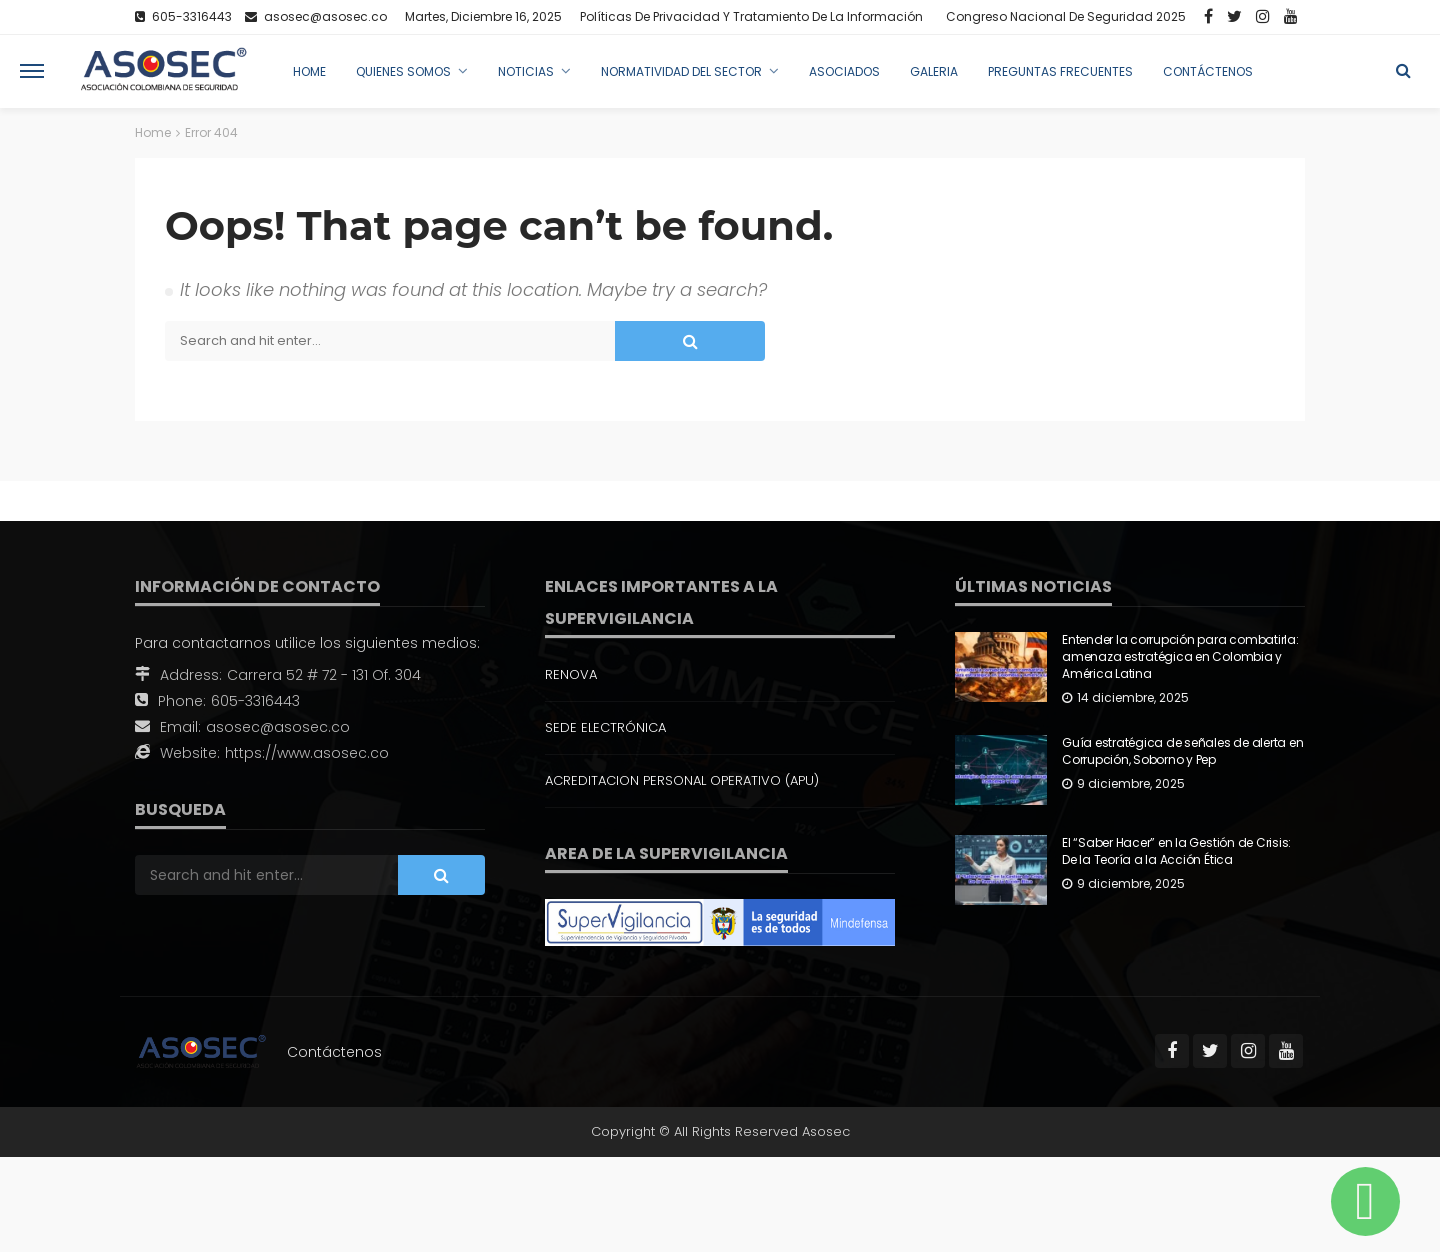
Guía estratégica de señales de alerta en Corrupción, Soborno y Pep (1182, 751)
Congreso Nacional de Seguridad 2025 (1066, 16)
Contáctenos (1208, 71)
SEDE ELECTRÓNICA (605, 727)
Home (309, 71)
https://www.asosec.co (307, 753)
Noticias (526, 71)
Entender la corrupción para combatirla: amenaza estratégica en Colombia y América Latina (1180, 657)
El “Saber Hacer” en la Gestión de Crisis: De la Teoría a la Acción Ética (1176, 851)
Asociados (844, 71)
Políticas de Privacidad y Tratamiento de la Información (751, 16)
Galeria (934, 71)
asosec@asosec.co (278, 727)
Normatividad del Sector (681, 71)
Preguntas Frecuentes (1060, 71)
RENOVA (571, 674)
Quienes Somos (403, 71)
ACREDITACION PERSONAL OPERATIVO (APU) (682, 780)
